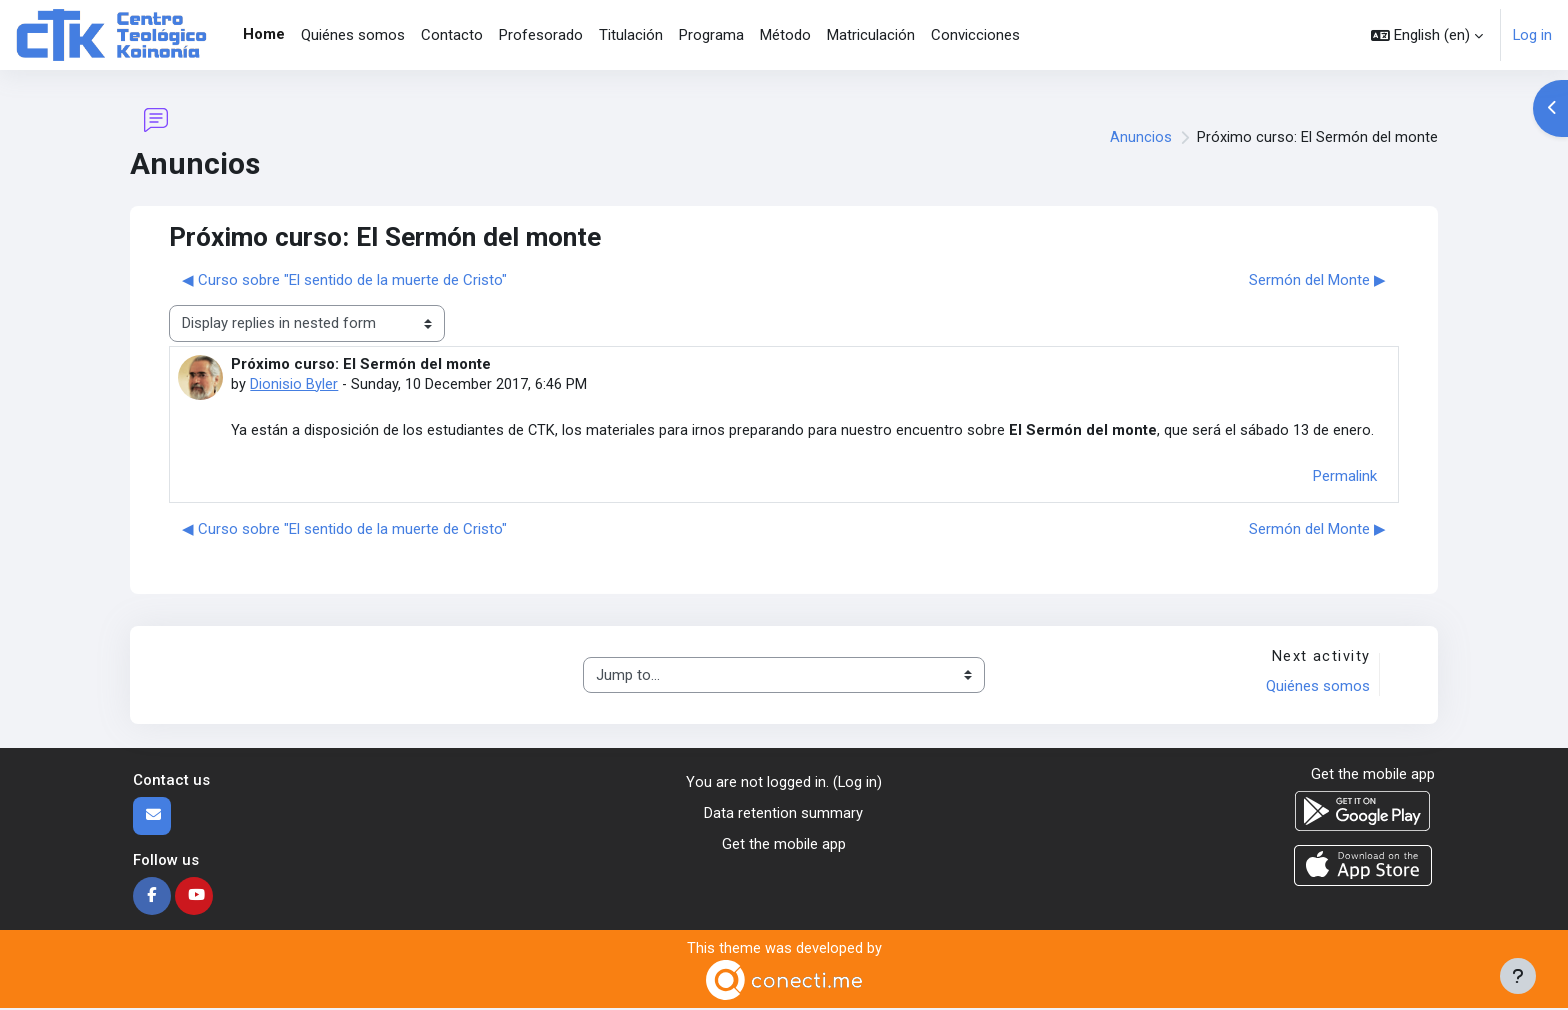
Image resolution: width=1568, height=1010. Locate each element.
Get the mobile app (784, 845)
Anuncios (1141, 138)
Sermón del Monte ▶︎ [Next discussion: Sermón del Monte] (1317, 280)
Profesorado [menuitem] (541, 35)
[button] (1426, 35)
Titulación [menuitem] (631, 35)
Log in (1532, 35)
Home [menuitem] (264, 34)
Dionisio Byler (294, 384)
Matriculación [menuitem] (871, 35)
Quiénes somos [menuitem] (353, 35)
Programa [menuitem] (711, 35)
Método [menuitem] (785, 35)
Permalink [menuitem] (1345, 476)
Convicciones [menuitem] (975, 35)
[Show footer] (1518, 976)
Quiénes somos (1317, 687)
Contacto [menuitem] (452, 35)
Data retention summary (783, 814)
